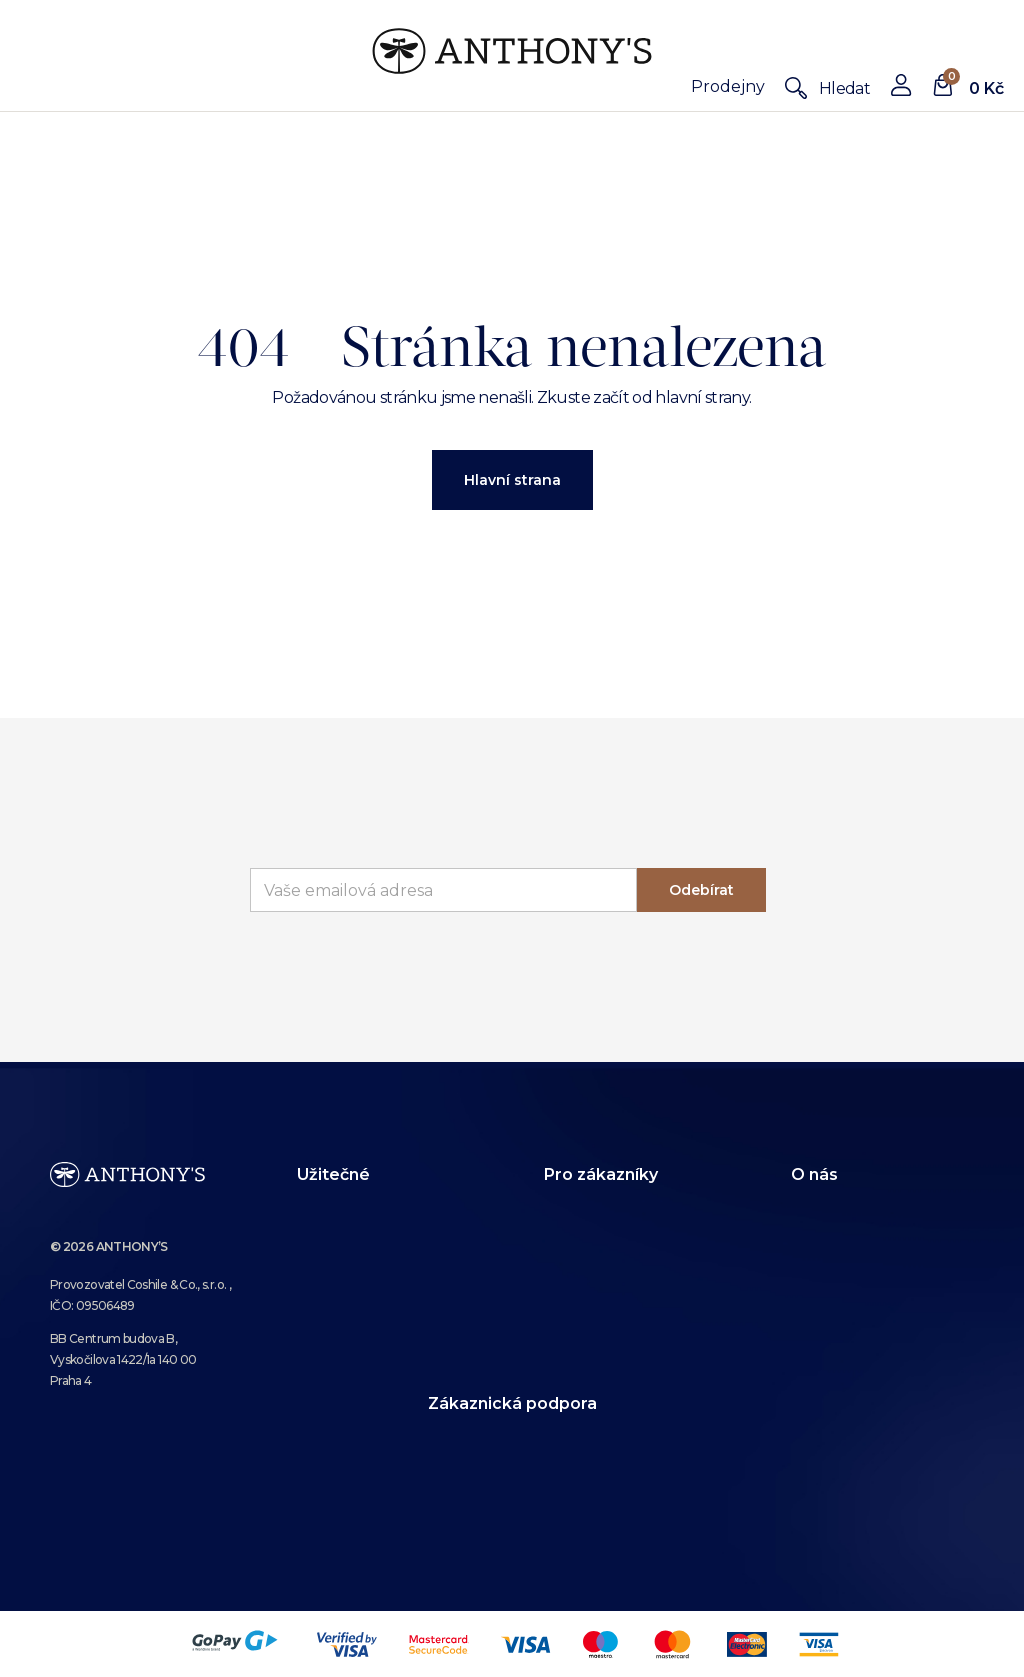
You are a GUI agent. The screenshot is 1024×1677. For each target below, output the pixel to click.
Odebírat (701, 890)
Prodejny (728, 86)
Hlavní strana (512, 480)
